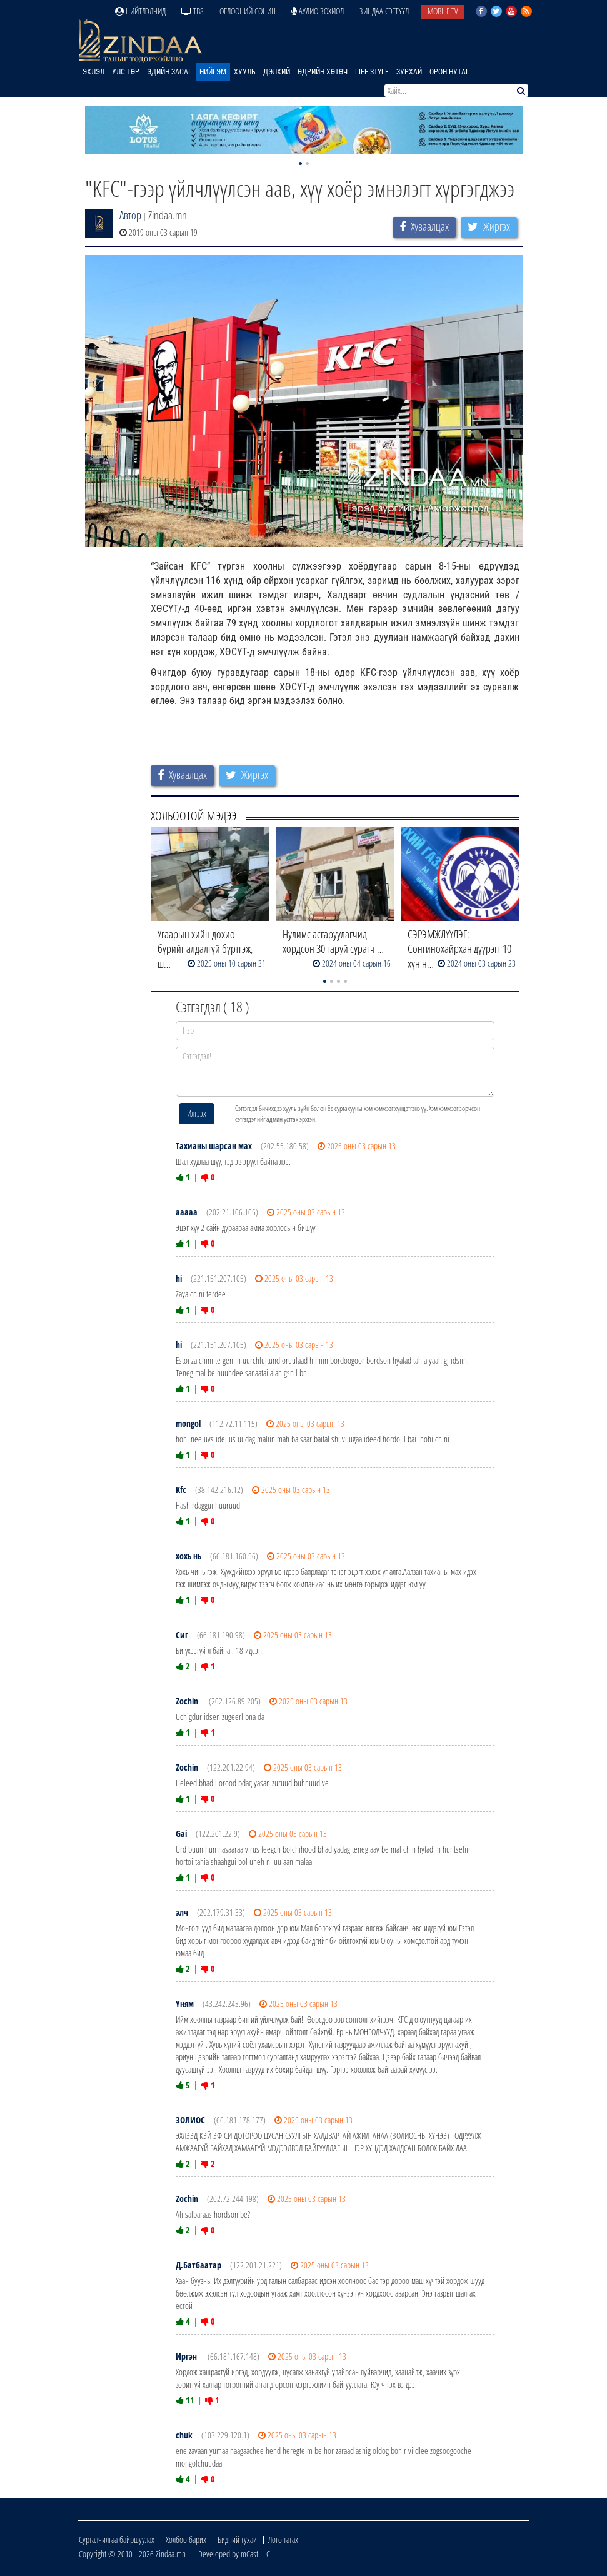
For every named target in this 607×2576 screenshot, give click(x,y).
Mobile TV (443, 11)
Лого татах (283, 2539)
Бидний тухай (237, 2539)
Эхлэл (93, 72)
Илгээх (196, 1113)
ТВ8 (192, 11)
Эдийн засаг (169, 72)
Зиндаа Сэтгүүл (384, 11)
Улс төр (125, 72)
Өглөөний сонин (247, 11)
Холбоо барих (186, 2539)
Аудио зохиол (317, 11)
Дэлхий (276, 72)
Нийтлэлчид (140, 11)
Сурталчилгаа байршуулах (116, 2539)
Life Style (372, 72)
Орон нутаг (449, 72)
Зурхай (409, 72)
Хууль (245, 72)
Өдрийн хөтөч (323, 72)
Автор (130, 215)
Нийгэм (212, 72)
